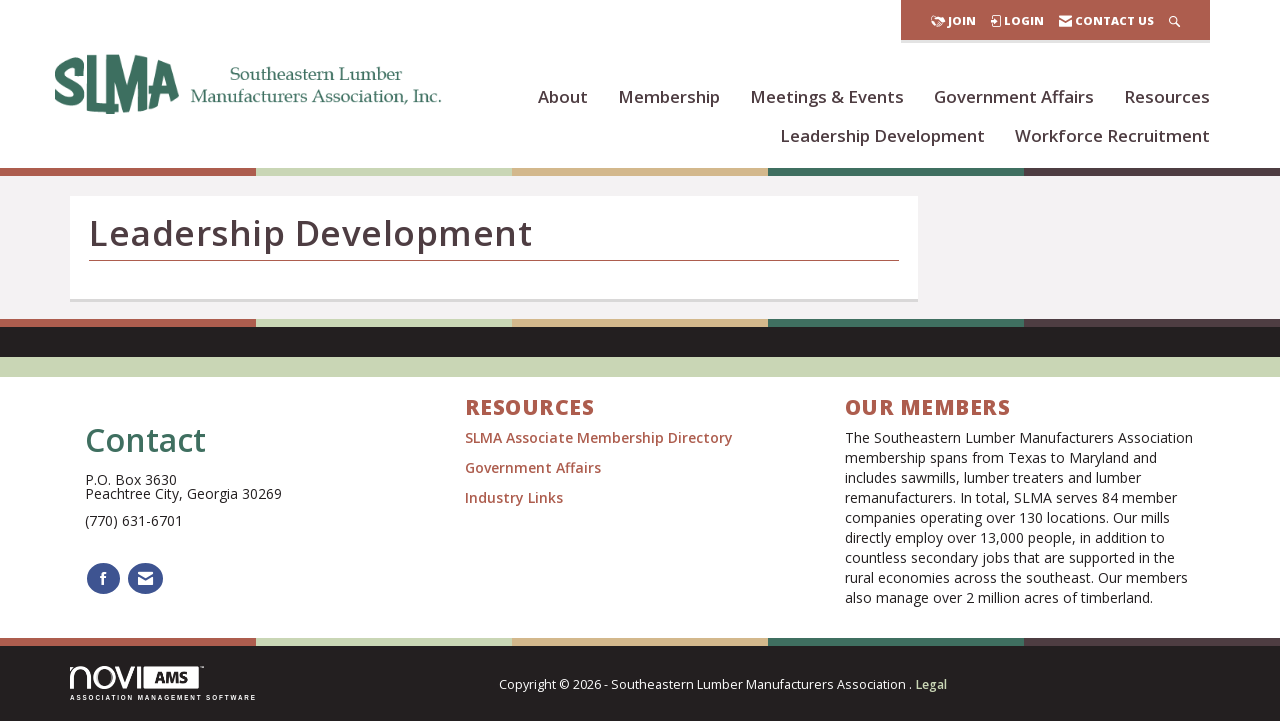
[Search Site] (1174, 20)
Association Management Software (163, 683)
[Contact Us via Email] (145, 578)
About (563, 96)
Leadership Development (882, 135)
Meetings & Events (827, 96)
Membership (669, 96)
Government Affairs (1014, 96)
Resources (1167, 96)
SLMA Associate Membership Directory (601, 437)
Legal (931, 684)
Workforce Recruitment (1112, 135)
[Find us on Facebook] (103, 578)
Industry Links (514, 497)
